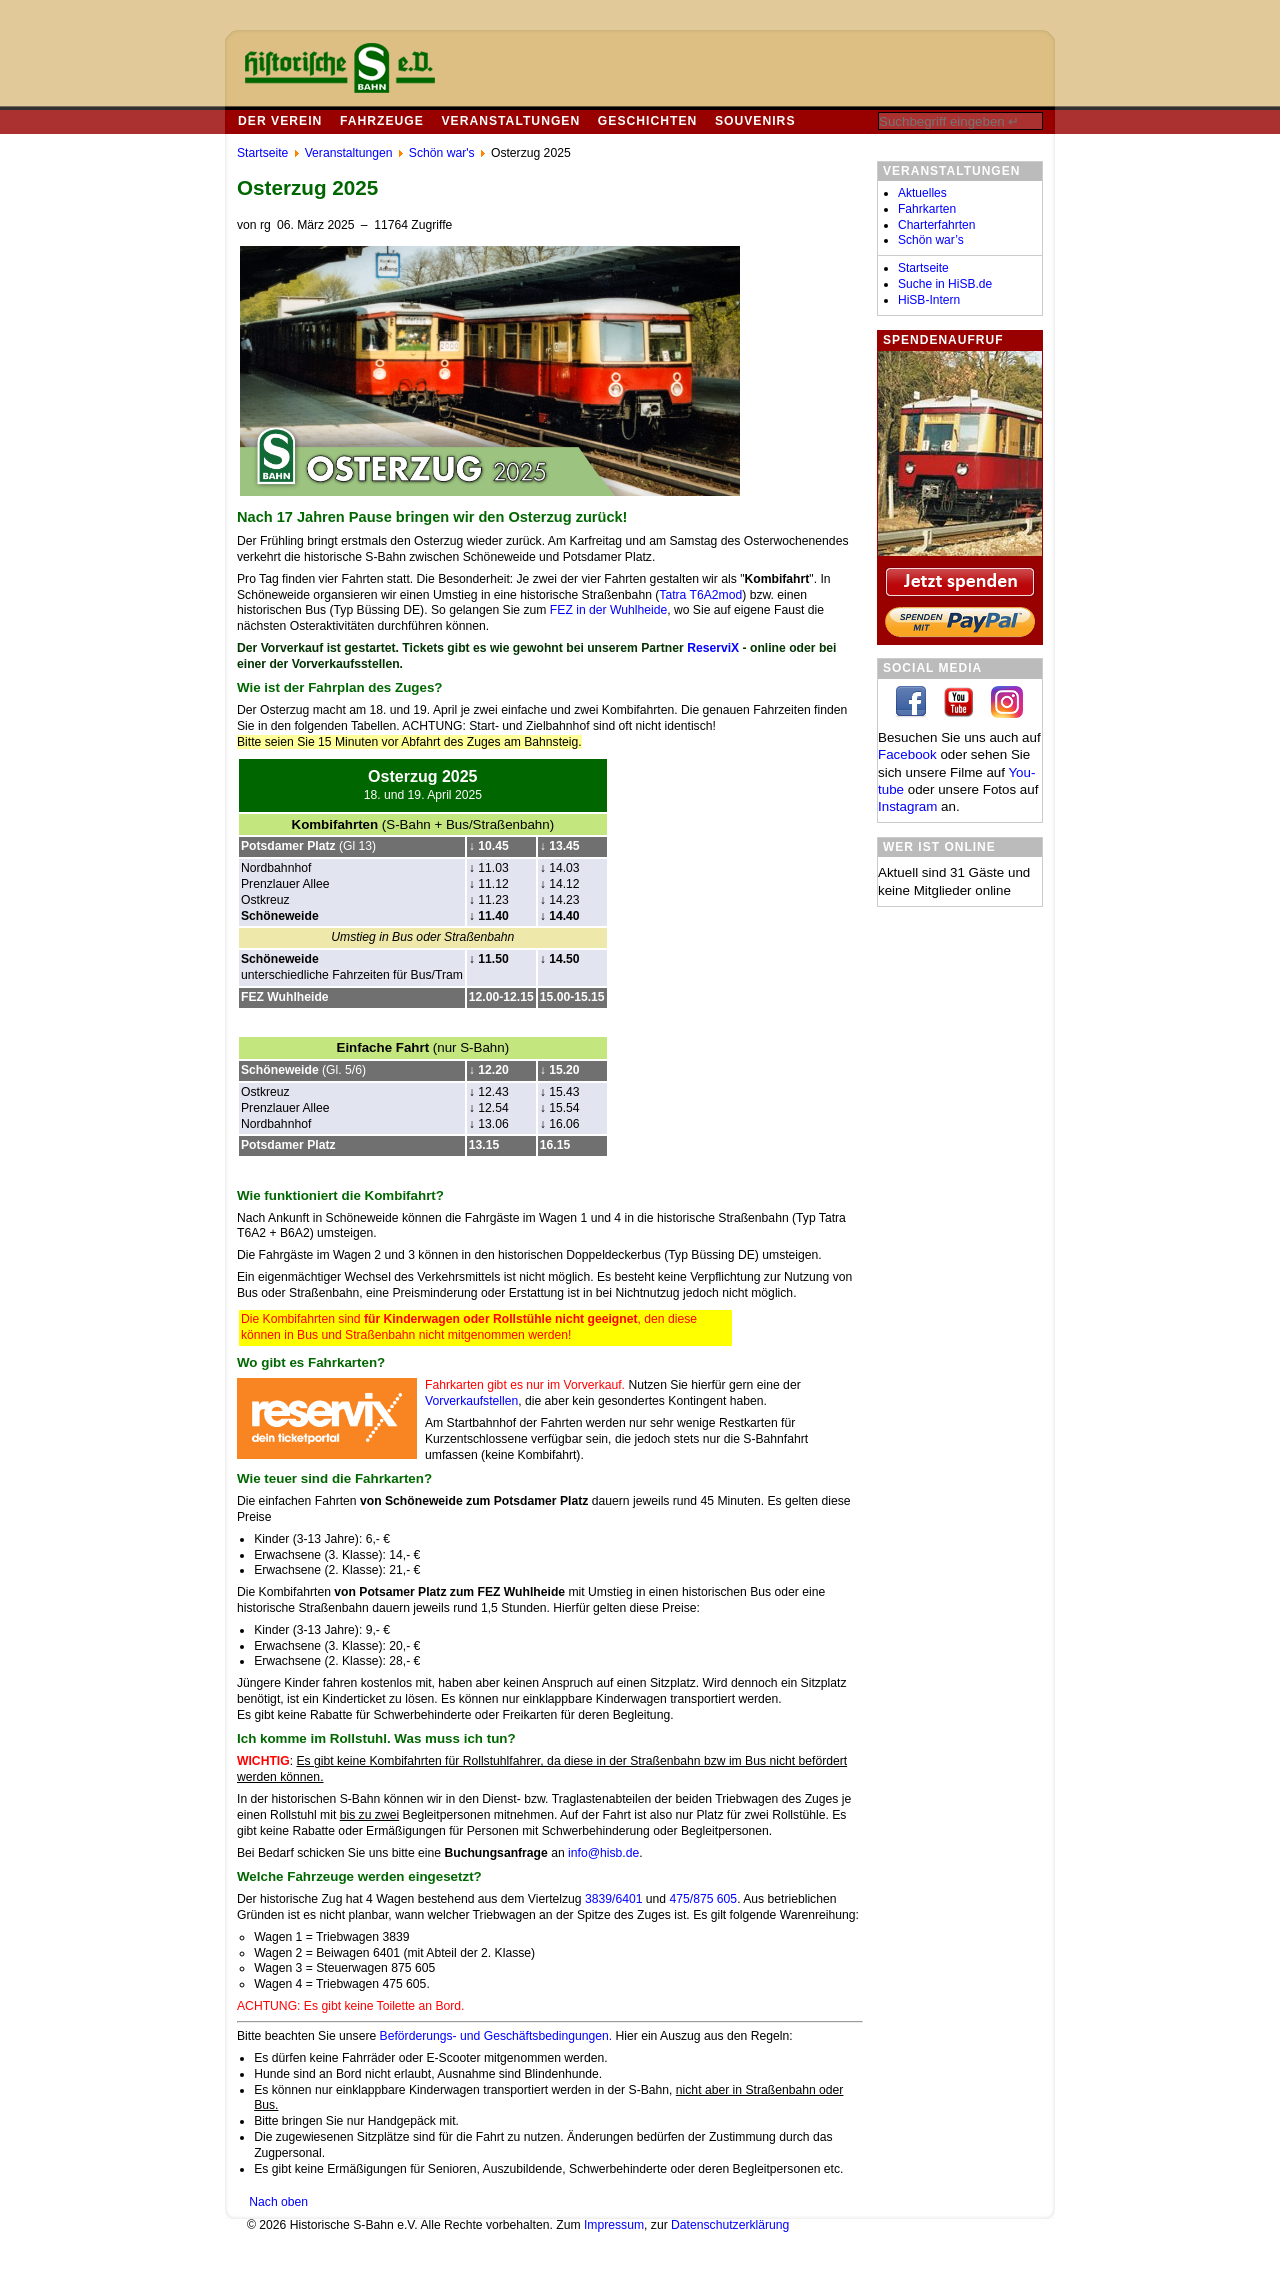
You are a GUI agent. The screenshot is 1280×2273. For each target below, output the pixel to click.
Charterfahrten (936, 225)
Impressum (614, 2225)
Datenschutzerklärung (730, 2225)
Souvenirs (755, 121)
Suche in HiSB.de (945, 284)
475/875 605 (704, 1899)
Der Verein (280, 121)
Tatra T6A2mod (700, 595)
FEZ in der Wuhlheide (608, 610)
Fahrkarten (927, 209)
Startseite (923, 268)
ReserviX (713, 648)
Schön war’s (931, 240)
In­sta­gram (907, 806)
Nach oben (278, 2202)
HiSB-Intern (929, 300)
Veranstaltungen (510, 121)
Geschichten (647, 121)
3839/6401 (612, 1899)
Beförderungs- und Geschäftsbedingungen (494, 2036)
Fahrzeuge (382, 121)
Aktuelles (922, 193)
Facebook (907, 754)
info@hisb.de (603, 1853)
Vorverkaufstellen (471, 1401)
